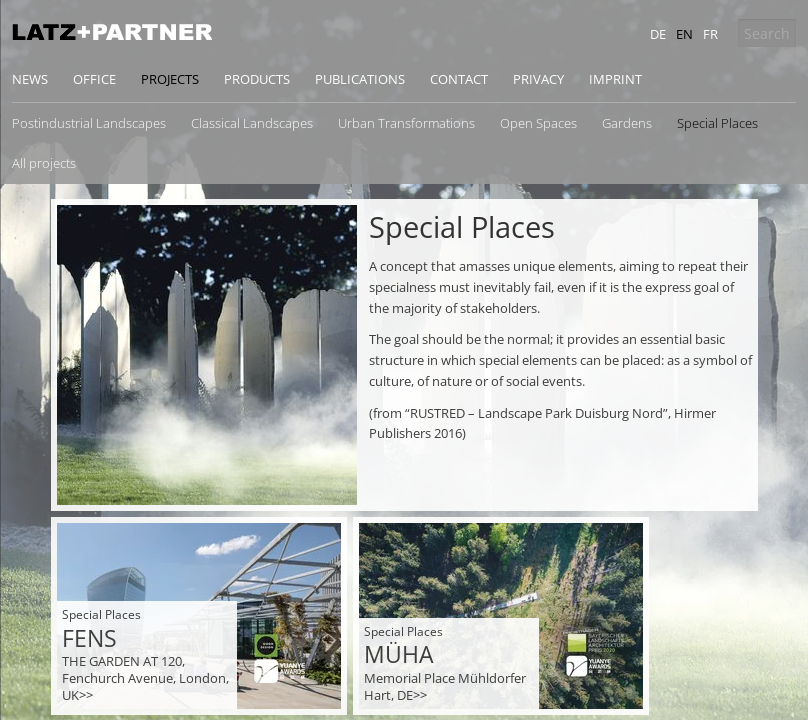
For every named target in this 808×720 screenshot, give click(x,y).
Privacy (538, 79)
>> (86, 695)
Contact (459, 79)
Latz (112, 32)
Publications (360, 79)
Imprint (615, 79)
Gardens (627, 123)
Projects (170, 79)
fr (710, 34)
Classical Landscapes (252, 123)
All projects (44, 163)
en (684, 34)
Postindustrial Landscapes (89, 123)
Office (94, 79)
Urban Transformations (406, 123)
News (30, 79)
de (658, 34)
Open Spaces (538, 123)
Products (257, 79)
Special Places (717, 123)
